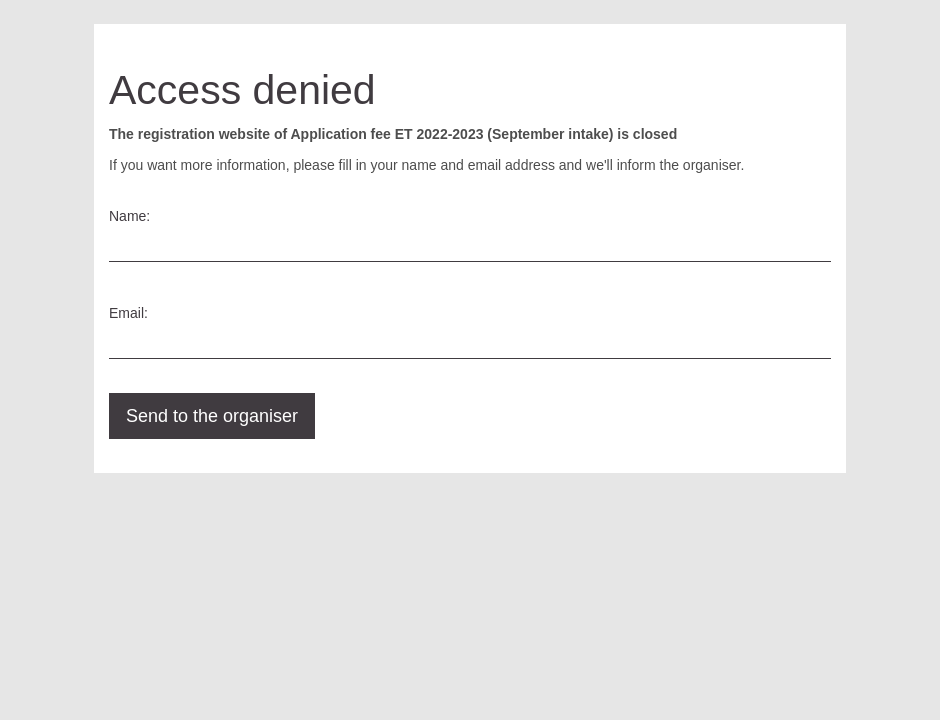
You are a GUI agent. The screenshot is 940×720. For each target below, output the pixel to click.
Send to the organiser (212, 416)
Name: (129, 216)
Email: (128, 313)
